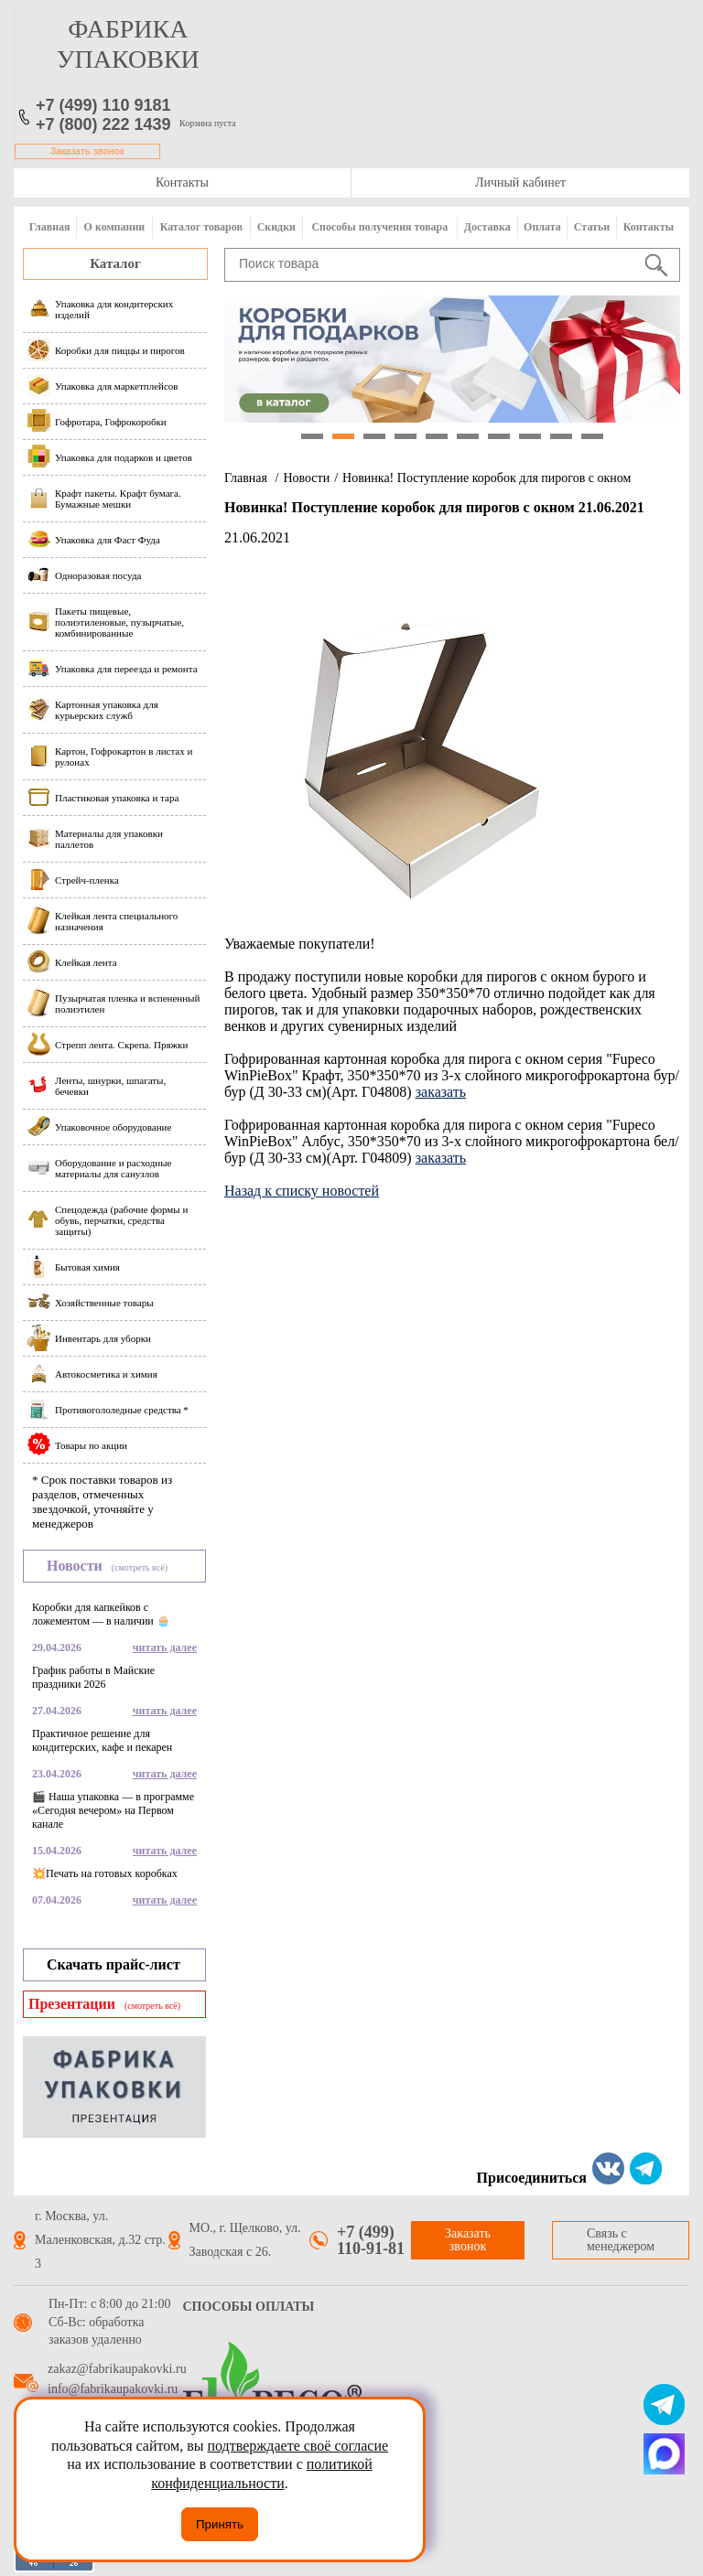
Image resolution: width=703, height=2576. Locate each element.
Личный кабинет (520, 182)
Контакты (182, 182)
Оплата (542, 226)
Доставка (487, 226)
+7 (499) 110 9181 (103, 105)
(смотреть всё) (140, 1567)
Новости (306, 478)
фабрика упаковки (128, 44)
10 (592, 436)
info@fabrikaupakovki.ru (113, 2389)
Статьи (592, 226)
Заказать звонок (87, 151)
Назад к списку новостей (301, 1190)
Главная (49, 226)
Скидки (276, 226)
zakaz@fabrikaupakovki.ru (117, 2369)
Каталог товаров (201, 226)
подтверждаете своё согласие (297, 2445)
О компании (115, 226)
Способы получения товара (379, 226)
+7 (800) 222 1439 (103, 124)
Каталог (115, 263)
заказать (441, 1092)
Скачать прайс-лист (113, 1964)
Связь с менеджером (620, 2240)
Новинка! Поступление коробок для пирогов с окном (486, 478)
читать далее (165, 1647)
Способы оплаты (249, 2306)
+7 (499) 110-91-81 (371, 2240)
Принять (219, 2524)
